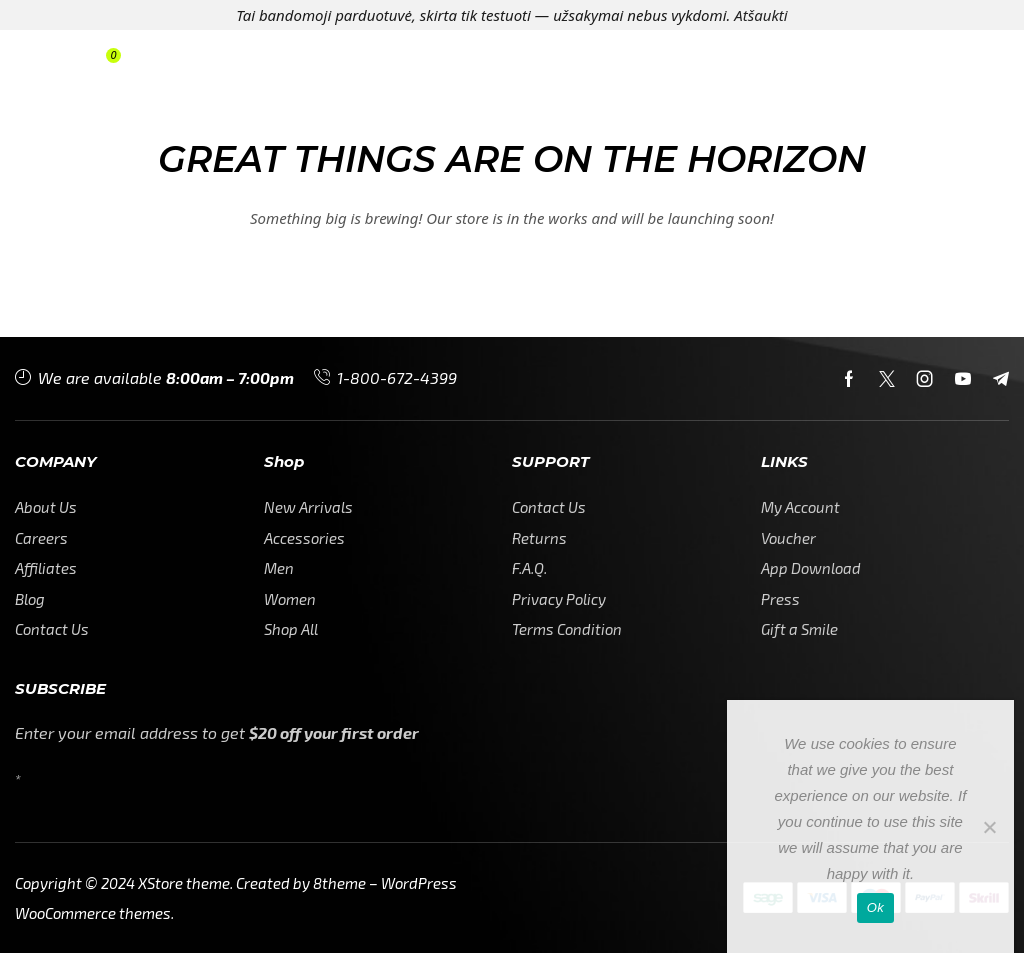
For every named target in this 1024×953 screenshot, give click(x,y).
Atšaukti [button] (760, 15)
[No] (989, 827)
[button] (47, 62)
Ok (875, 907)
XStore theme (184, 883)
